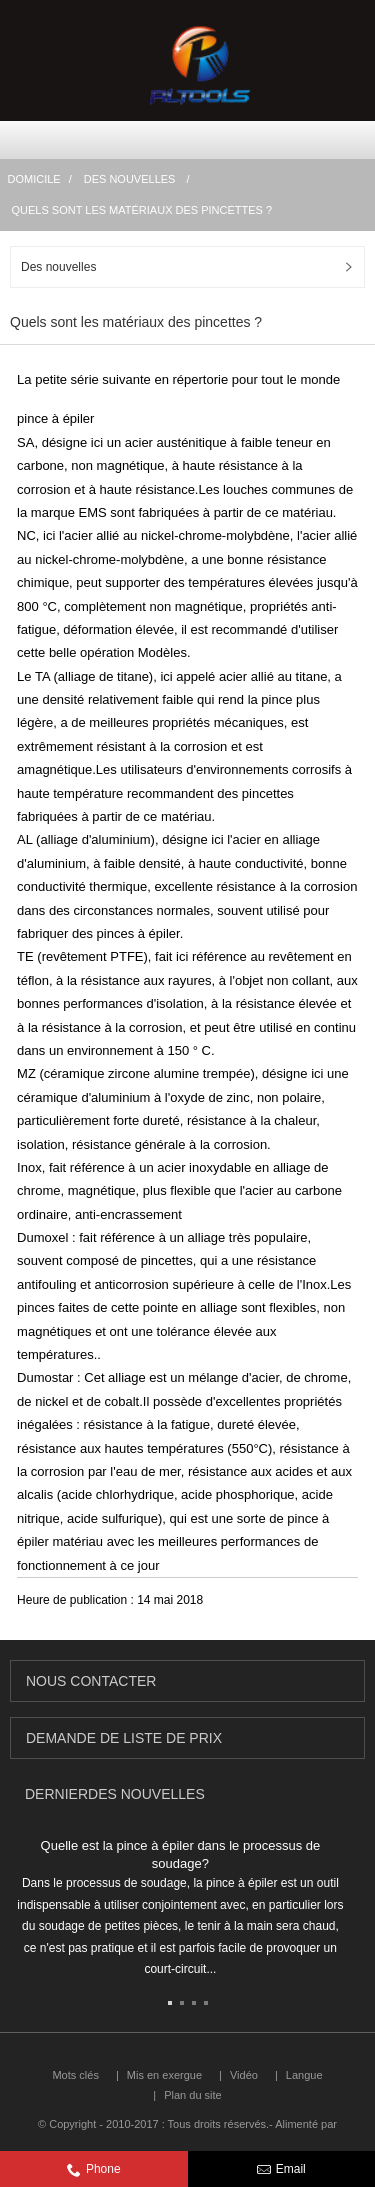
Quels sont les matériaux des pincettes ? (142, 210)
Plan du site (192, 2095)
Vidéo (244, 2075)
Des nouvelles (130, 179)
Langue (304, 2075)
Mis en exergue (164, 2075)
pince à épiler (55, 418)
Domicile (34, 179)
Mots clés (75, 2075)
